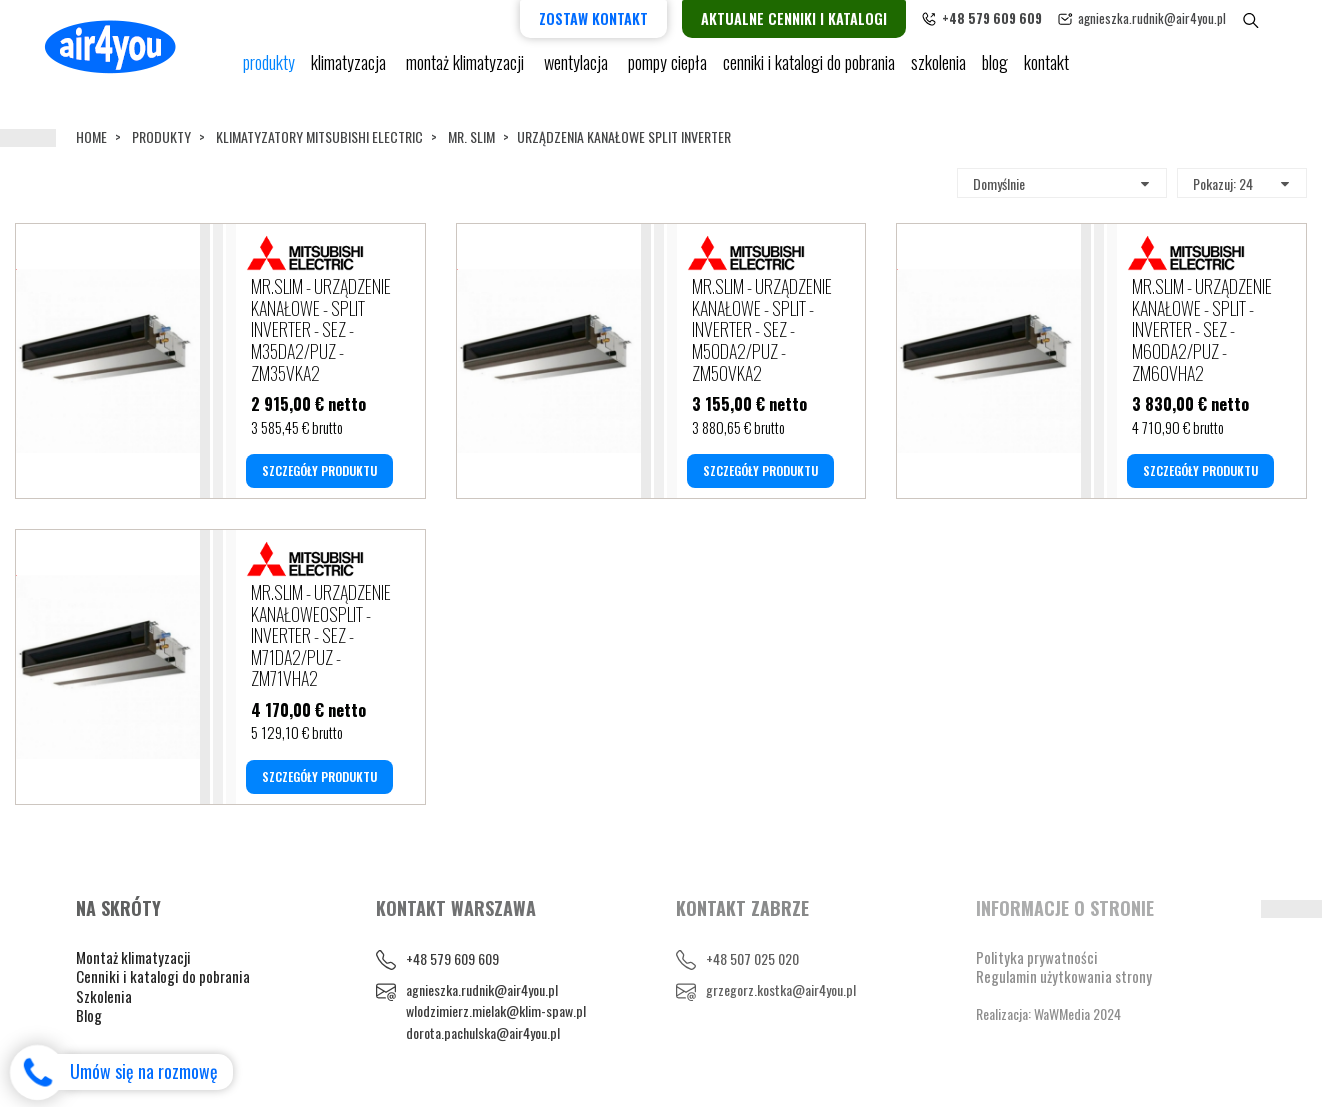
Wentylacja (578, 70)
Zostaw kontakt (619, 18)
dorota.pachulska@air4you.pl (483, 1032)
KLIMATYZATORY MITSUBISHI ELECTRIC (319, 136)
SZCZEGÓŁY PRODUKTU (319, 470)
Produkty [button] (269, 70)
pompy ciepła (667, 70)
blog (995, 70)
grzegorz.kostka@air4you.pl (781, 989)
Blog (89, 1015)
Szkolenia (938, 70)
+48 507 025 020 (752, 958)
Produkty (161, 136)
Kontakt (1046, 70)
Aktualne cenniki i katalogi (820, 18)
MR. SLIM (471, 136)
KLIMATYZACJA (350, 70)
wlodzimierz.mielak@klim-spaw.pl (496, 1010)
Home (91, 136)
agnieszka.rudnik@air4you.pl (1178, 18)
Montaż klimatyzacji (467, 70)
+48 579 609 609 (452, 958)
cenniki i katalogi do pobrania (809, 70)
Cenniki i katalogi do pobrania (163, 976)
